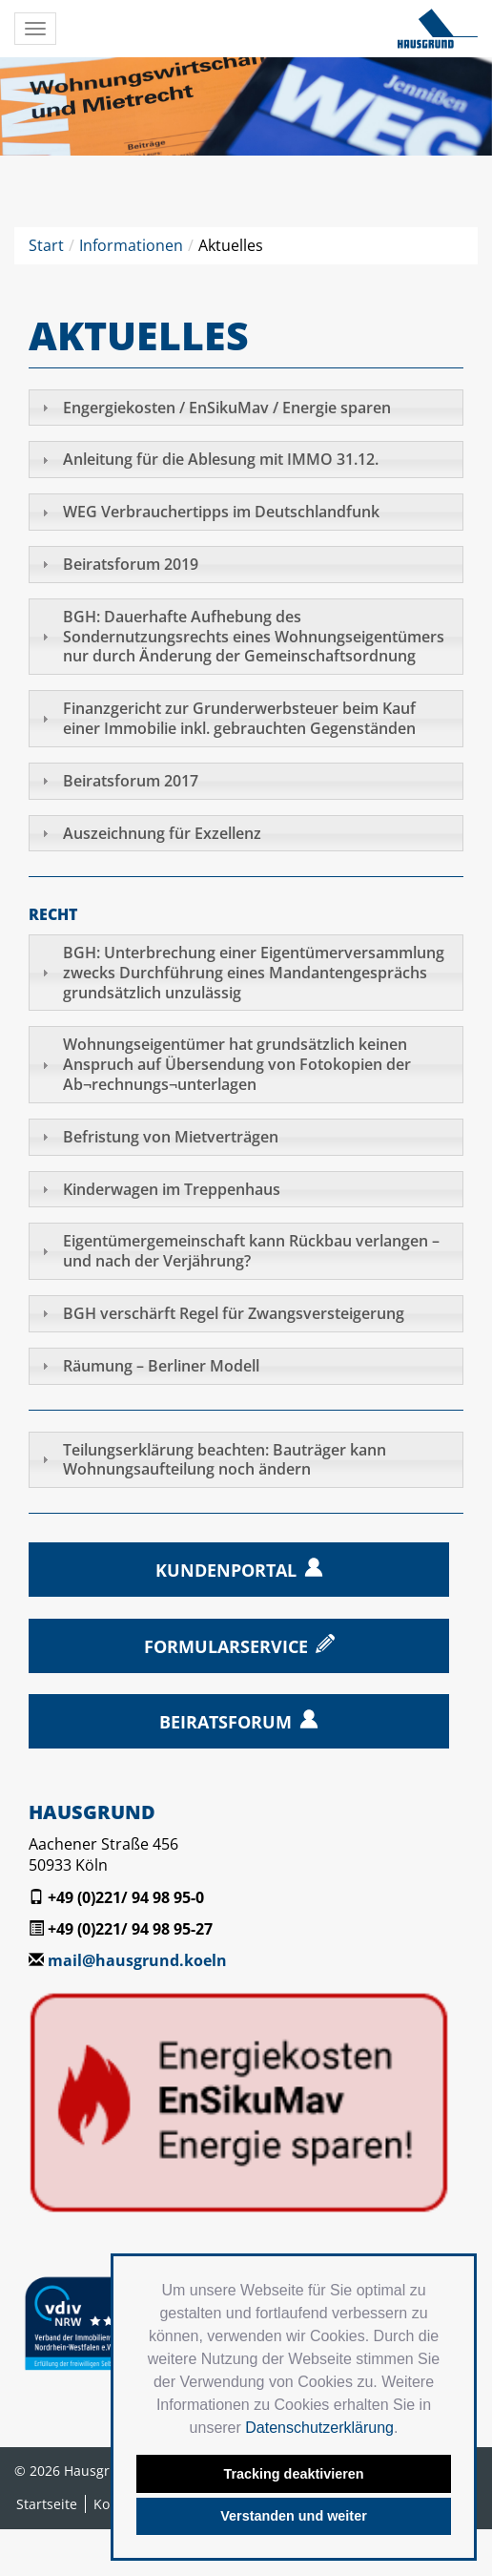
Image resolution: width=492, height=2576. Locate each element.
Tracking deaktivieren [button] (293, 2474)
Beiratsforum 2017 (130, 780)
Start (46, 245)
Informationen (131, 245)
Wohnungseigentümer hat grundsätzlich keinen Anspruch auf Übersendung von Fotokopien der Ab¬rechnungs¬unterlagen (237, 1064)
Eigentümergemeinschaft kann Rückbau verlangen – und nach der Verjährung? (251, 1250)
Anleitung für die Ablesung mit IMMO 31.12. (221, 459)
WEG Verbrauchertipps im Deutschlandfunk (221, 511)
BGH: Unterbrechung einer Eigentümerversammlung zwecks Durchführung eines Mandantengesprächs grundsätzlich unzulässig (253, 972)
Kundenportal (226, 1570)
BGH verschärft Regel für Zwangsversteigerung (233, 1313)
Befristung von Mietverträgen (170, 1136)
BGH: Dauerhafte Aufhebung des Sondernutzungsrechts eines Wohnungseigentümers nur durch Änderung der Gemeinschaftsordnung (253, 636)
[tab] (246, 408)
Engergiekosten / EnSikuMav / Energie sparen (227, 407)
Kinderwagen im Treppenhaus (171, 1189)
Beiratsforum (225, 1721)
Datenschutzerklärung (319, 2427)
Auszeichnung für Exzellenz (162, 833)
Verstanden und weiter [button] (293, 2516)
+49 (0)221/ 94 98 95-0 (126, 1897)
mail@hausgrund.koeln (137, 1960)
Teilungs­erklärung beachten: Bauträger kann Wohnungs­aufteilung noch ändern (224, 1459)
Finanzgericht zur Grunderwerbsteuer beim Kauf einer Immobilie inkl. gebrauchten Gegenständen (239, 718)
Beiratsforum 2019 (130, 564)
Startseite (46, 2504)
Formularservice (226, 1646)
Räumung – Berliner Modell (161, 1365)
